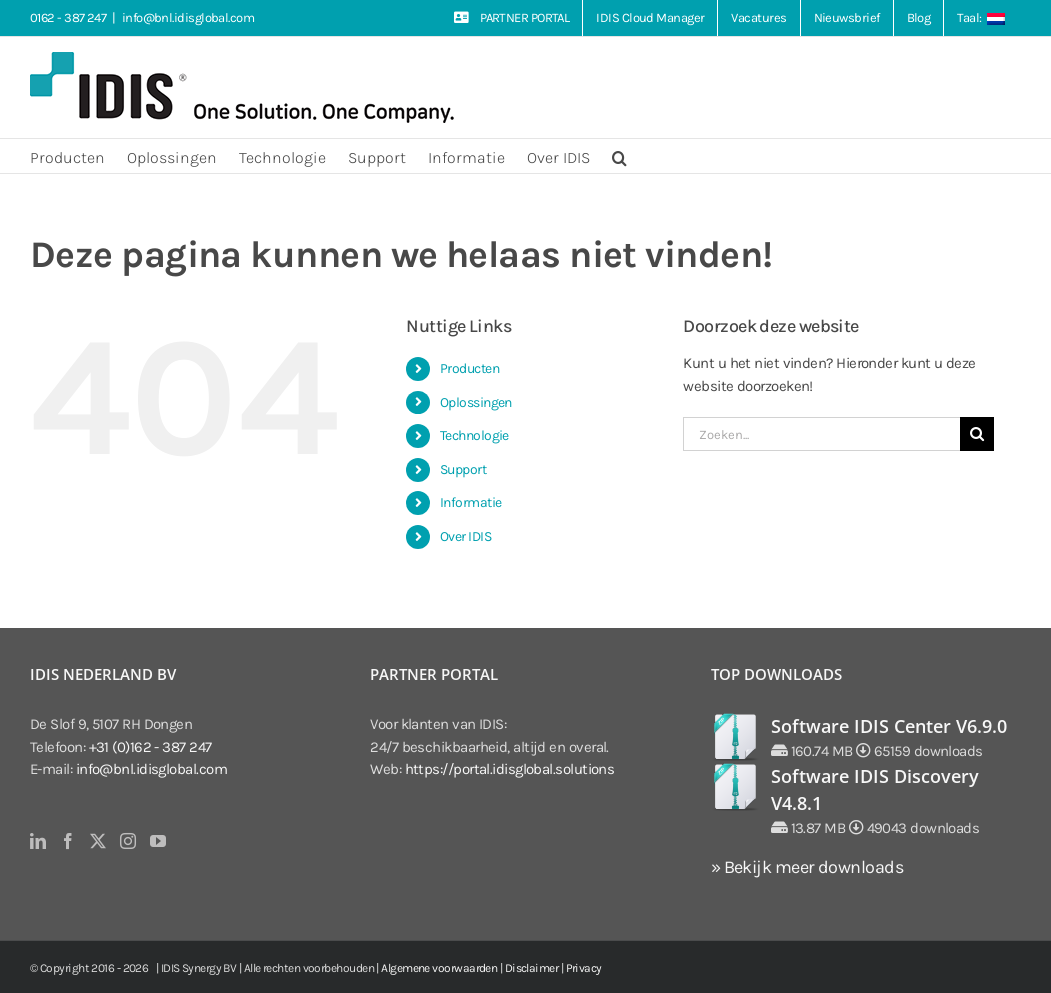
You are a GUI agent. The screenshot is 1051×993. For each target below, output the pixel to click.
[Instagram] (127, 841)
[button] (619, 156)
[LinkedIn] (37, 841)
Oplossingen (476, 402)
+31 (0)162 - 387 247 (150, 747)
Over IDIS (465, 536)
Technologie (474, 435)
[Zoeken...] (821, 434)
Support (463, 469)
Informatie (471, 502)
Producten (469, 368)
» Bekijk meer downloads (807, 867)
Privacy (584, 968)
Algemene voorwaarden (439, 968)
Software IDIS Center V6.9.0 (889, 726)
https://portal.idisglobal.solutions (510, 769)
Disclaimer (532, 968)
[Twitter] (97, 841)
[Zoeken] (977, 434)
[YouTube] (157, 841)
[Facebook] (67, 841)
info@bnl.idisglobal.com (188, 17)
